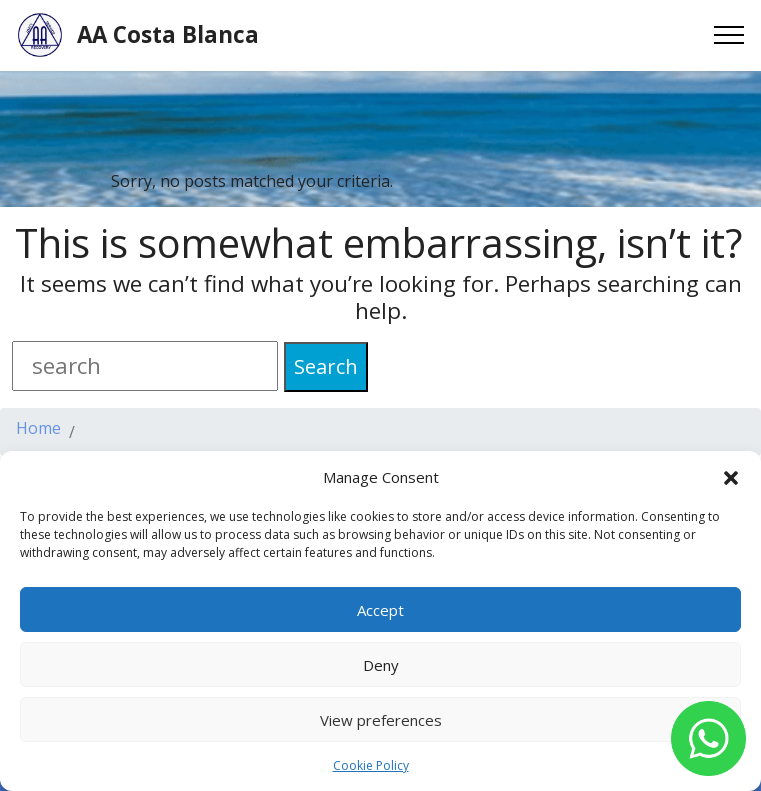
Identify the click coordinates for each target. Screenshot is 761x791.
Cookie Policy (371, 765)
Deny (381, 665)
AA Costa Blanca (168, 35)
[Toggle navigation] (729, 35)
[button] (731, 477)
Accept (380, 610)
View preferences (381, 720)
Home (38, 429)
